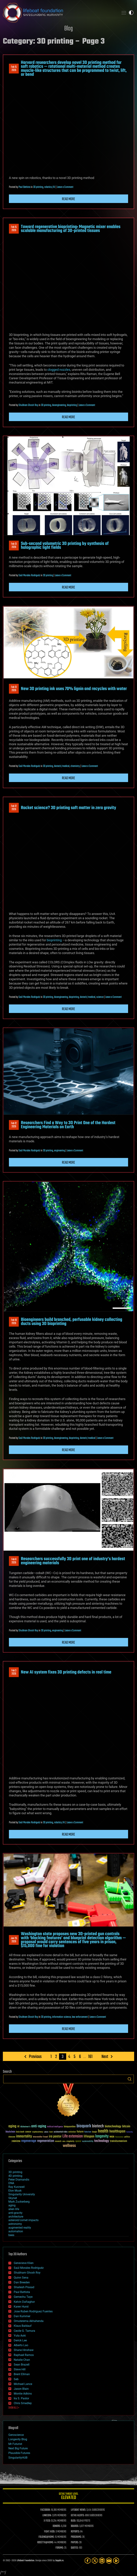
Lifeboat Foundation (25, 2561)
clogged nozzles (58, 369)
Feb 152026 (14, 68)
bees (11, 2235)
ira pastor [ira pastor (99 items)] (55, 2136)
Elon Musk (15, 2190)
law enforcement (80, 2017)
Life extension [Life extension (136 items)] (72, 2136)
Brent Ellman (22, 2374)
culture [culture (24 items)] (46, 2132)
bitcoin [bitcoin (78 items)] (126, 2126)
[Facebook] (87, 2560)
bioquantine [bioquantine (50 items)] (70, 2126)
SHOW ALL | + (13, 2408)
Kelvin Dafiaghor (24, 2301)
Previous (35, 2056)
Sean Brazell (21, 2364)
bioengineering (59, 405)
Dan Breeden (22, 2282)
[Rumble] (116, 2560)
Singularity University (21, 2194)
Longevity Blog (17, 2439)
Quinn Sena (21, 2277)
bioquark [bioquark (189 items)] (84, 2126)
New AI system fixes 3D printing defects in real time (66, 1672)
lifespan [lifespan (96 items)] (89, 2136)
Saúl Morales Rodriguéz (29, 575)
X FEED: (47, 2521)
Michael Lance (23, 2384)
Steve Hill (20, 2369)
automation (15, 2231)
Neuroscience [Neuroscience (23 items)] (119, 2137)
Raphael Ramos (24, 2355)
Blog (68, 29)
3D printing (38, 187)
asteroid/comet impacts (23, 2220)
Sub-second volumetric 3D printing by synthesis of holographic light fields (65, 545)
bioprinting (72, 405)
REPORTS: (75, 2531)
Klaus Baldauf (23, 2325)
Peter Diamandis (18, 2179)
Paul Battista (24, 187)
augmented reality (19, 2227)
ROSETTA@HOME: (45, 2542)
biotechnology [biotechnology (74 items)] (113, 2126)
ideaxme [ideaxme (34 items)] (11, 2137)
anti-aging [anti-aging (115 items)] (38, 2126)
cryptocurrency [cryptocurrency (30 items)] (37, 2132)
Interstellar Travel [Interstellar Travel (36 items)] (40, 2137)
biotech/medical (61, 766)
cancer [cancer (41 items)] (28, 2132)
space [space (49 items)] (78, 2141)
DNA (11, 2183)
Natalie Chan (22, 2359)
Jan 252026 (14, 1940)
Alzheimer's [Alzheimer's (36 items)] (25, 2127)
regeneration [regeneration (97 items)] (45, 2141)
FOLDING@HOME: (46, 2537)
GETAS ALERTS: (78, 2515)
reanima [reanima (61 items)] (16, 2141)
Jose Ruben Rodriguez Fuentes (33, 2311)
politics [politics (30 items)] (127, 2137)
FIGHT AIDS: (49, 2531)
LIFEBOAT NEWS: (78, 2510)
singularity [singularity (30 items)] (70, 2141)
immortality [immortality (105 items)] (24, 2136)
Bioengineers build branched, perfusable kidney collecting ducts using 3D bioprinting (71, 1321)
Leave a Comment (65, 187)
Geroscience (16, 2435)
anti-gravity (15, 2213)
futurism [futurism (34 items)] (87, 2132)
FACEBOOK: (45, 2510)
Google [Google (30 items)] (94, 2132)
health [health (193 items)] (103, 2131)
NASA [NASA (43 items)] (112, 2137)
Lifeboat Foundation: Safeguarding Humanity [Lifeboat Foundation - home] (59, 12)
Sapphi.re (59, 2561)
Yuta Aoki (20, 2335)
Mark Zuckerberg (19, 2201)
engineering (59, 1150)
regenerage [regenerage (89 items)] (28, 2141)
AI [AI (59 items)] (18, 2126)
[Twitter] (95, 2560)
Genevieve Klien (24, 2263)
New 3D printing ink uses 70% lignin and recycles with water (74, 688)
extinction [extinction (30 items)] (72, 2132)
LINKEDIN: (46, 2515)
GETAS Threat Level (68, 2496)
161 (90, 2056)
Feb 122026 (14, 808)
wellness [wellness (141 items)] (69, 2146)
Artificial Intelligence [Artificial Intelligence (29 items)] (55, 2127)
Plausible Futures (19, 2453)
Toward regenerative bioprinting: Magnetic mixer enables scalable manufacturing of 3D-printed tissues (70, 228)
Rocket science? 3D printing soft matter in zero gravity (68, 807)
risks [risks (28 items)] (63, 2141)
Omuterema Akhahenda (29, 2321)
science (99, 997)
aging (12, 2205)
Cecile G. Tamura (24, 2330)
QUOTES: (74, 2548)
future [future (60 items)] (80, 2131)
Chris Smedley (23, 2403)
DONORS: (57, 2526)
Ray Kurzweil (16, 2187)
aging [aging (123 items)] (12, 2126)
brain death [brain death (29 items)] (20, 2132)
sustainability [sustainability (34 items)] (87, 2141)
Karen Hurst (21, 2306)
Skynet (12, 2198)
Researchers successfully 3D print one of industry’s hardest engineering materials (73, 1560)
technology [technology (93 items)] (101, 2141)
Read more (68, 199)
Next (105, 2056)
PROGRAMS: (76, 2537)
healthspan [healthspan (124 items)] (117, 2131)
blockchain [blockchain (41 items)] (10, 2132)
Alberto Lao (21, 2345)
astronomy (15, 2224)
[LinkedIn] (102, 2560)
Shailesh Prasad (24, 2287)
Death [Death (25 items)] (51, 2132)
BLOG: (73, 2521)
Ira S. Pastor (21, 2398)
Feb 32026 (13, 1672)
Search (129, 2079)
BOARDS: (75, 2526)
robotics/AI (49, 187)
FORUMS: (59, 2548)
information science (61, 2017)
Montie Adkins (23, 2393)
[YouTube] (109, 2560)
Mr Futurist (15, 2444)
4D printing (15, 2176)
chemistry (75, 766)
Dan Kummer (22, 2316)
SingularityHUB (17, 2457)
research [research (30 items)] (58, 2141)
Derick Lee (20, 2340)
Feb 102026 (14, 1322)
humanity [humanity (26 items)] (129, 2132)
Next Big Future (18, 2448)
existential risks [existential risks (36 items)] (60, 2132)
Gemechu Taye (23, 2296)
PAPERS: (75, 2542)
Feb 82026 (13, 1561)
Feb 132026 (14, 545)
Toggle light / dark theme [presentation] (131, 12)
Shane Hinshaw (24, 2350)
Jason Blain (21, 2388)
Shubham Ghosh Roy (28, 405)
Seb (16, 2379)
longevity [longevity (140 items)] (102, 2136)
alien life (13, 2209)
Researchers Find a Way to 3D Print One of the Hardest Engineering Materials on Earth (68, 1124)
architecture (15, 2216)
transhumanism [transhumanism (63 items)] (118, 2141)
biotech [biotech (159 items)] (98, 2126)
